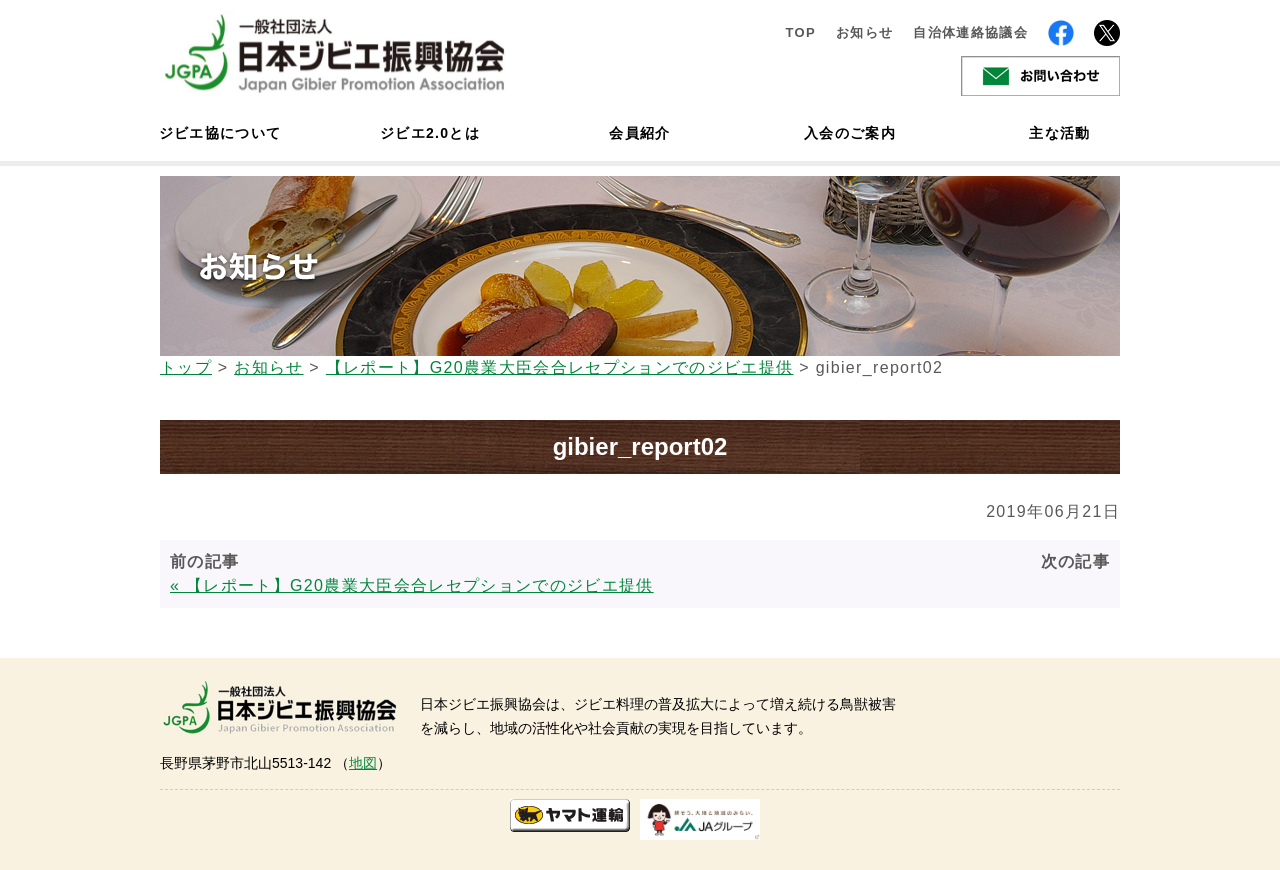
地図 (363, 763)
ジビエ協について (220, 133)
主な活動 (1059, 133)
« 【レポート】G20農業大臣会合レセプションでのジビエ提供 (412, 585)
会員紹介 (639, 133)
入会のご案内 (850, 133)
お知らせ (864, 32)
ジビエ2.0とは (430, 133)
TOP (800, 32)
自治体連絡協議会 (970, 32)
